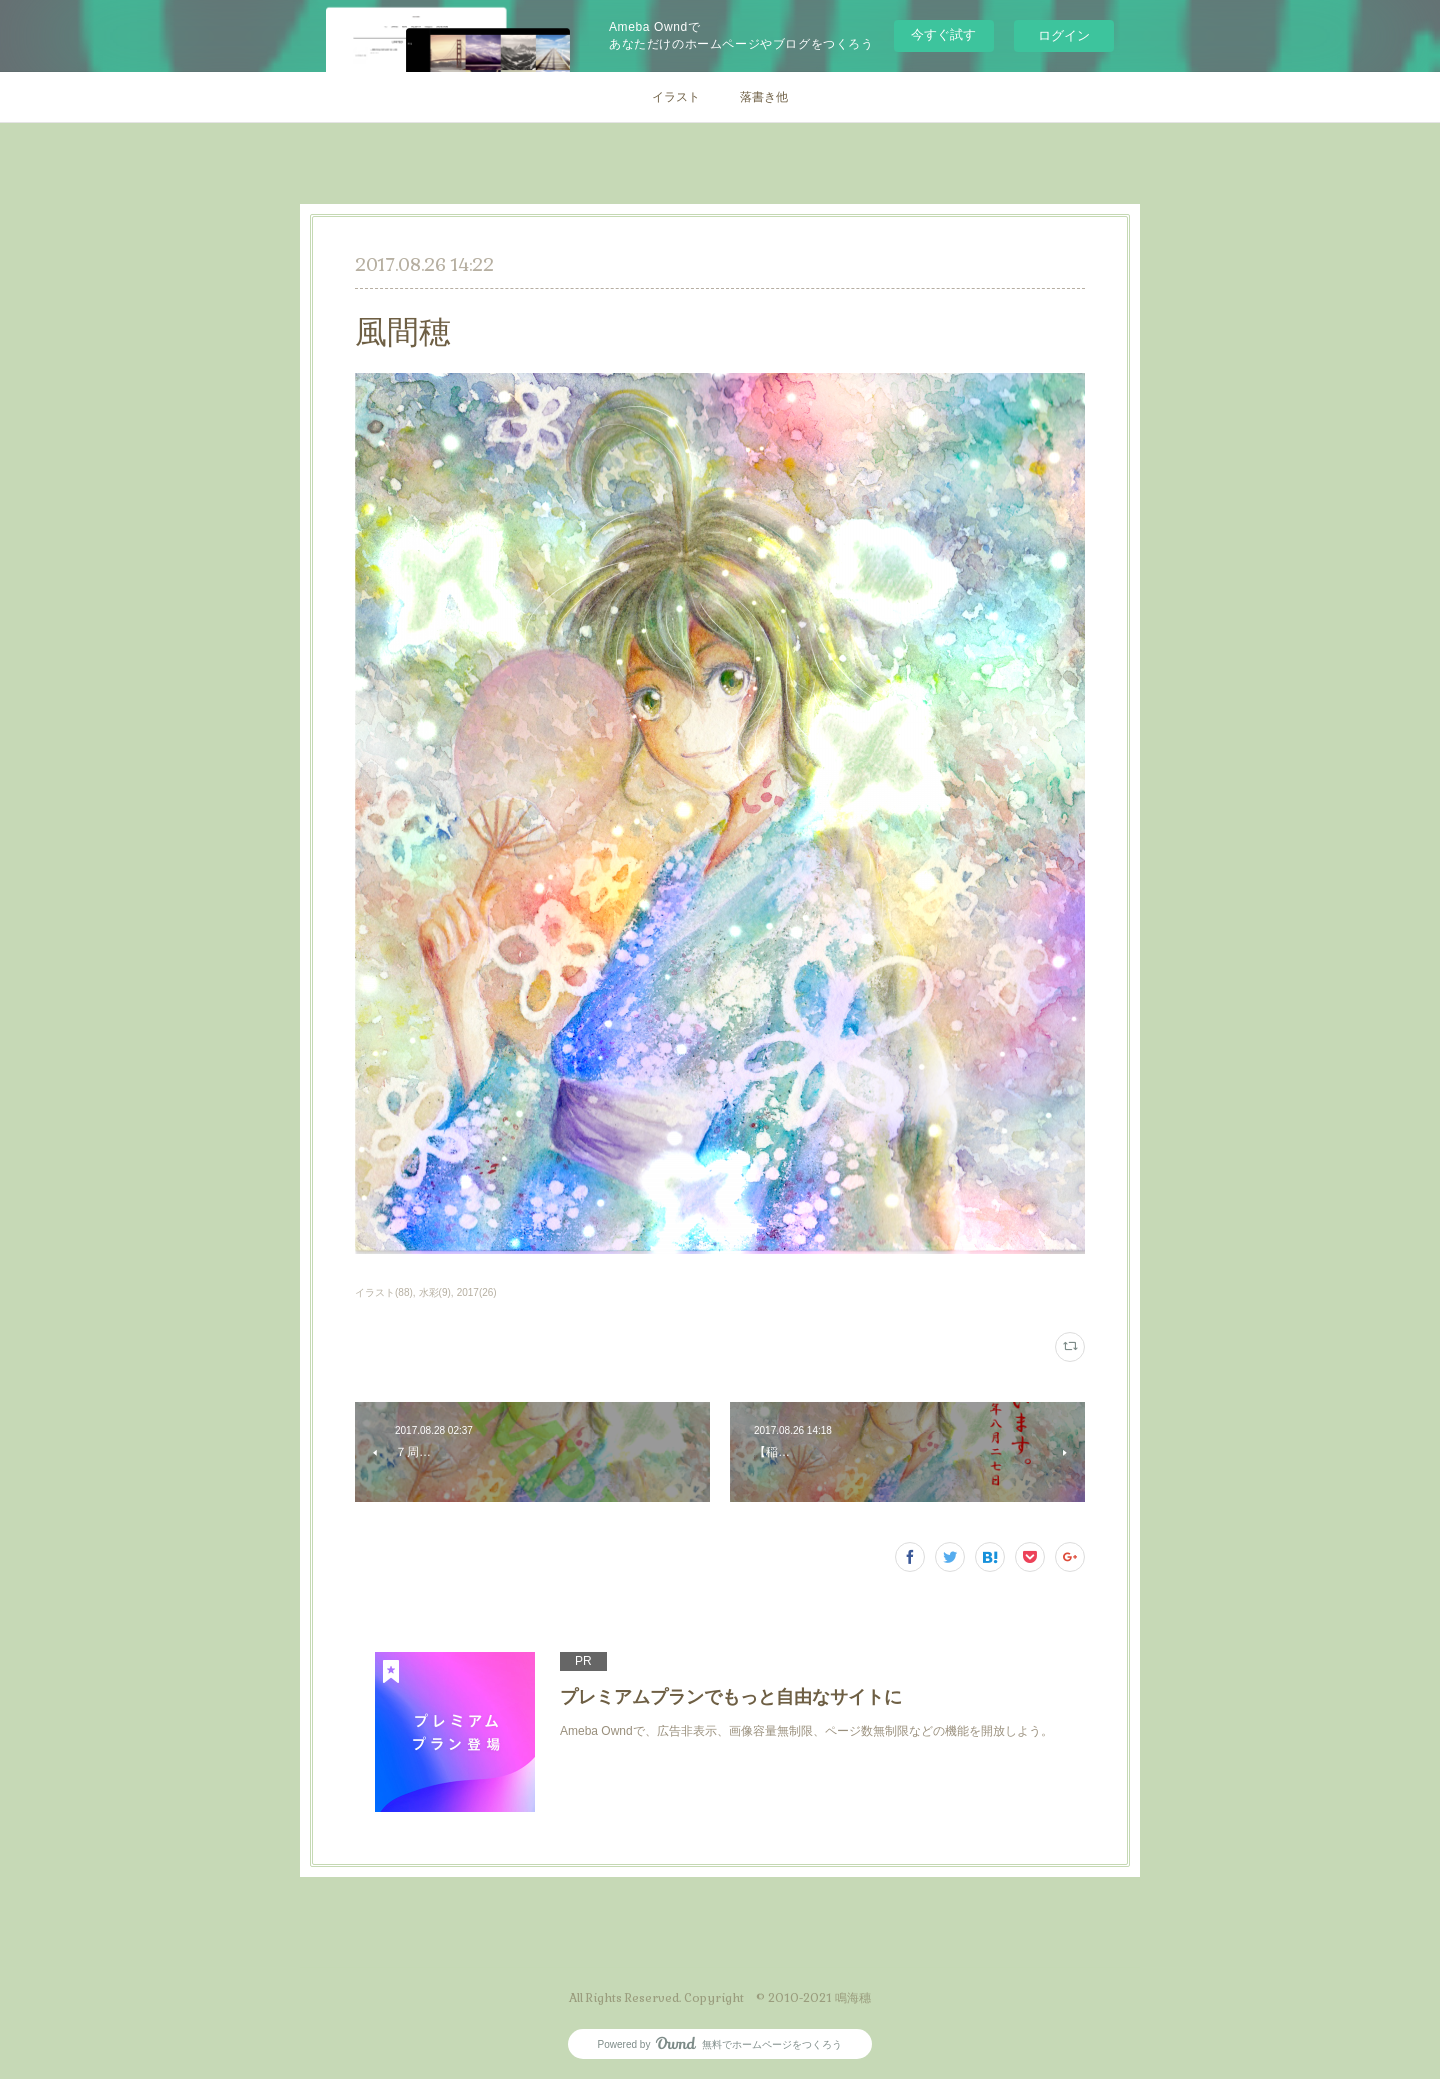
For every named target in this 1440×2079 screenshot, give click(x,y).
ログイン (1064, 35)
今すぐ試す (943, 34)
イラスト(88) (384, 1292)
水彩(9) (435, 1292)
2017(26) (477, 1292)
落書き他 (764, 97)
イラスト (676, 97)
